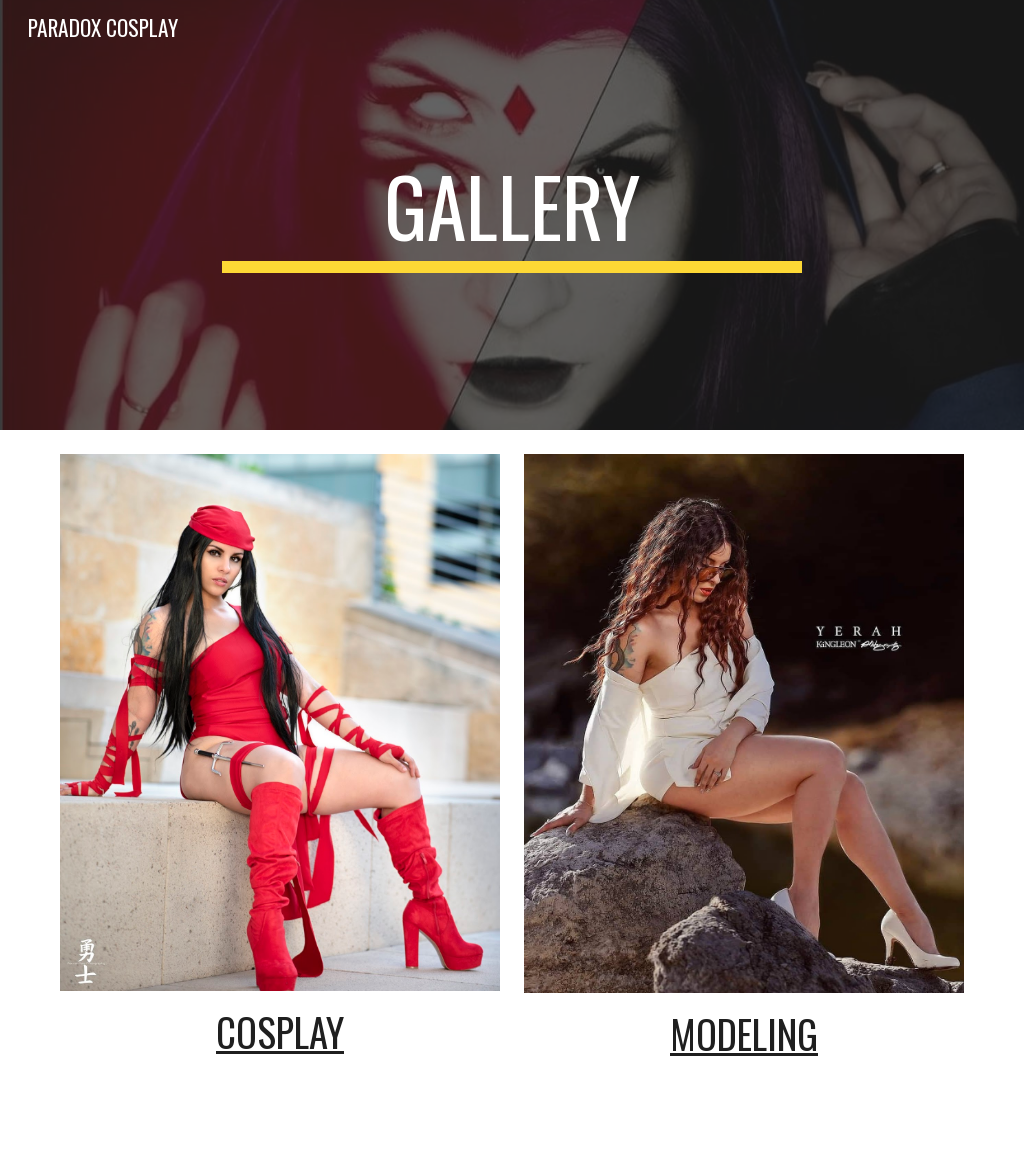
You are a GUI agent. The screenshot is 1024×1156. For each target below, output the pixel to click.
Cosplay (280, 1031)
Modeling (744, 1033)
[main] (511, 215)
